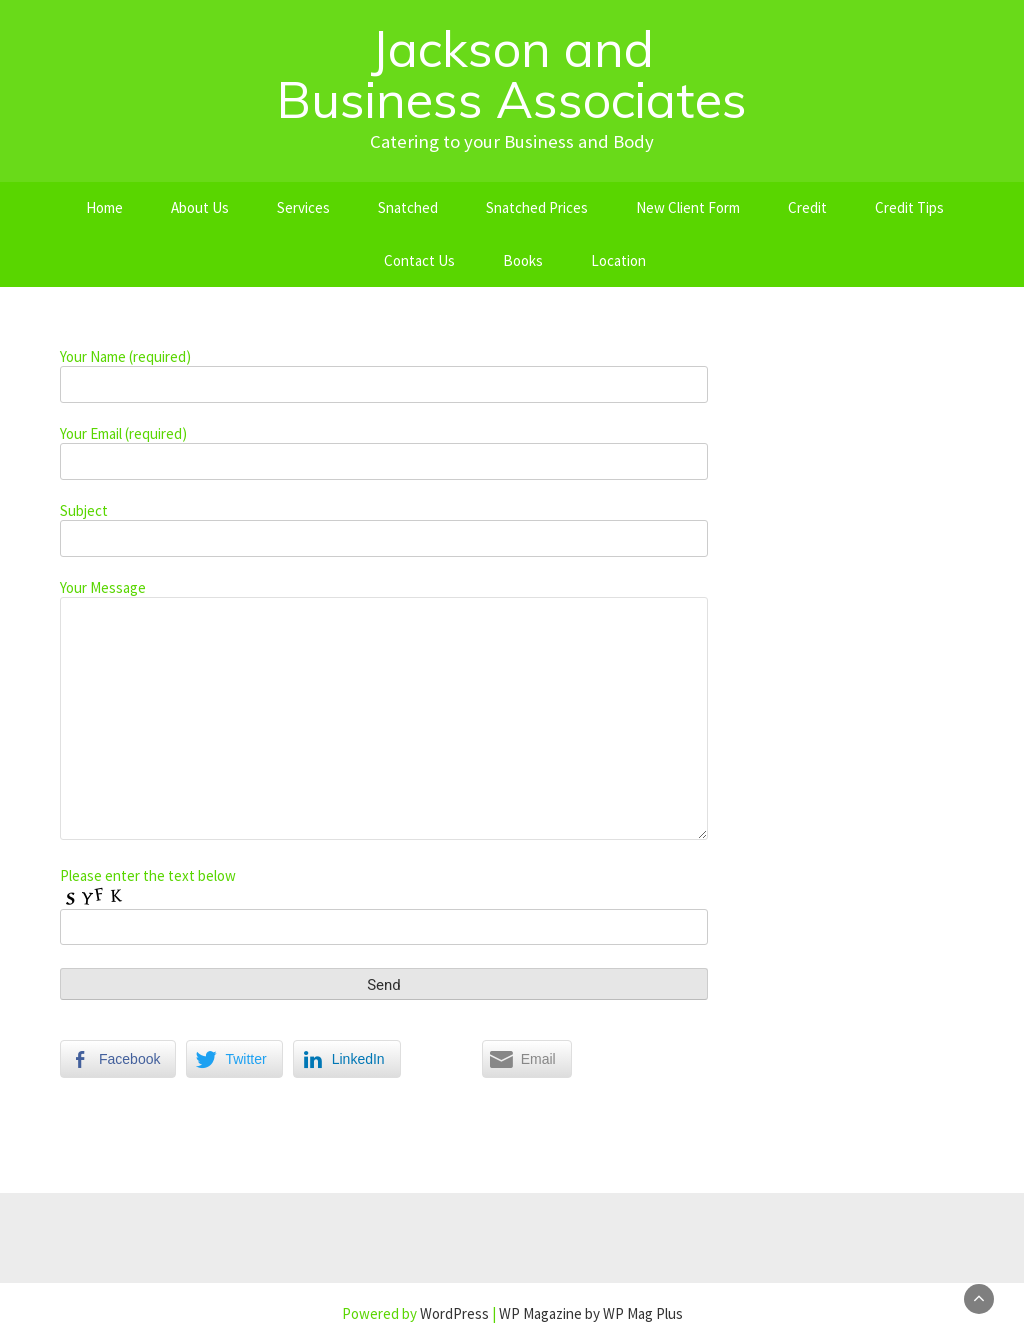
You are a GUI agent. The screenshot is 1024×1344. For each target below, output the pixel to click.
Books (523, 260)
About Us (200, 207)
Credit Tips (909, 207)
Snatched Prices (537, 207)
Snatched (408, 207)
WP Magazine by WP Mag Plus (591, 1313)
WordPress (454, 1313)
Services (303, 207)
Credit (807, 207)
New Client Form (688, 207)
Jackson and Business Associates (512, 74)
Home (104, 207)
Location (618, 260)
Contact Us (419, 260)
